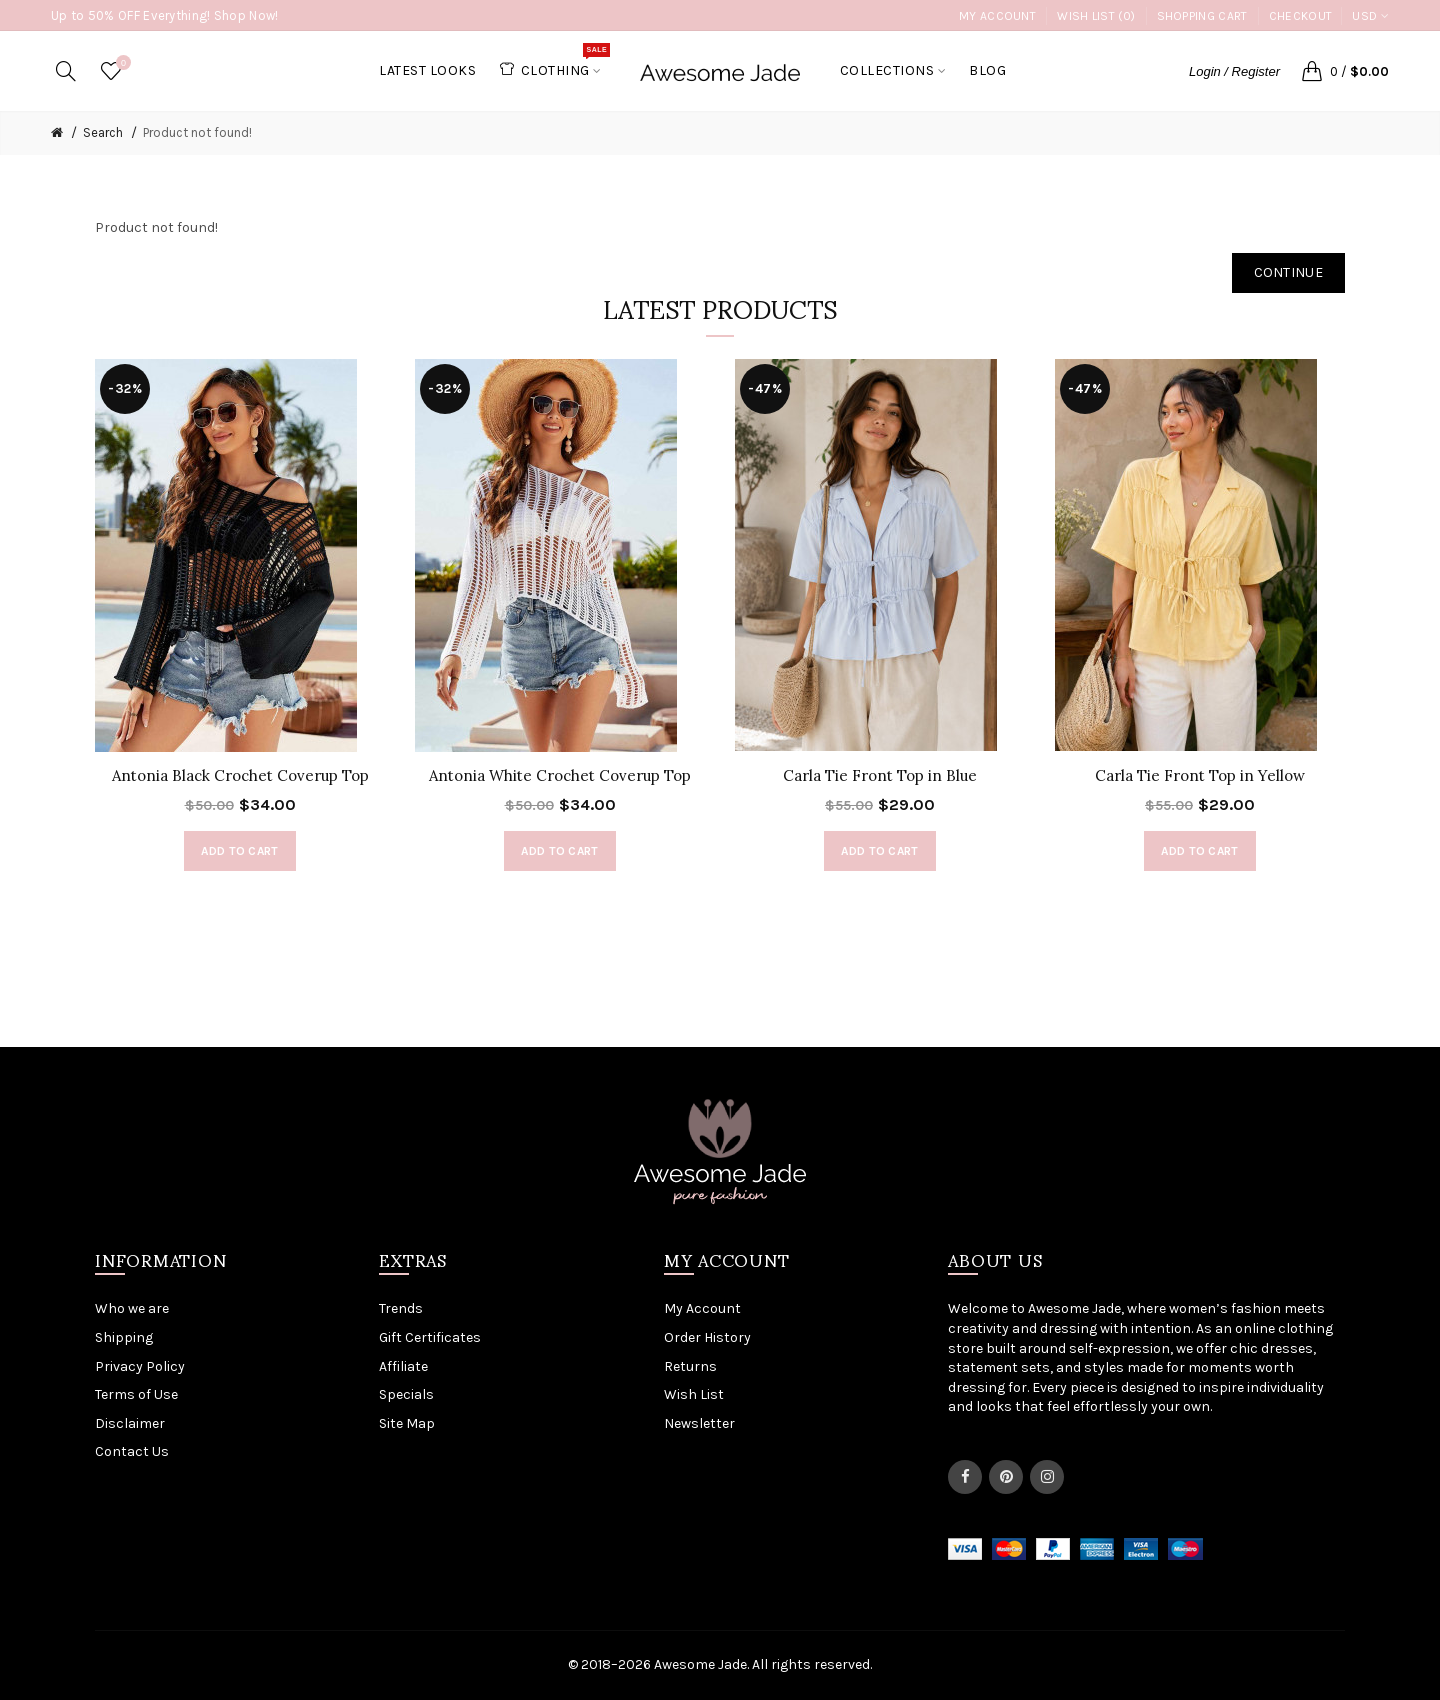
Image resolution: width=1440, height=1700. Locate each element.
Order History (707, 1337)
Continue (1288, 272)
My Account (997, 16)
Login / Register (1234, 71)
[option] (240, 625)
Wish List (694, 1394)
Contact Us (132, 1451)
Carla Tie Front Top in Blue (880, 775)
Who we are (132, 1308)
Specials (406, 1394)
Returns (690, 1366)
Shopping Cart (1202, 16)
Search (103, 132)
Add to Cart (239, 851)
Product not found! (197, 132)
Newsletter (699, 1423)
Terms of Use (136, 1394)
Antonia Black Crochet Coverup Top (240, 775)
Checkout (1300, 16)
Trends (401, 1308)
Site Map (407, 1423)
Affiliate (403, 1366)
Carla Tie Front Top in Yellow (1200, 775)
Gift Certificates (430, 1337)
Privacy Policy (140, 1366)
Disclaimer (130, 1423)
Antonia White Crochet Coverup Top (560, 775)
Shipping (124, 1337)
